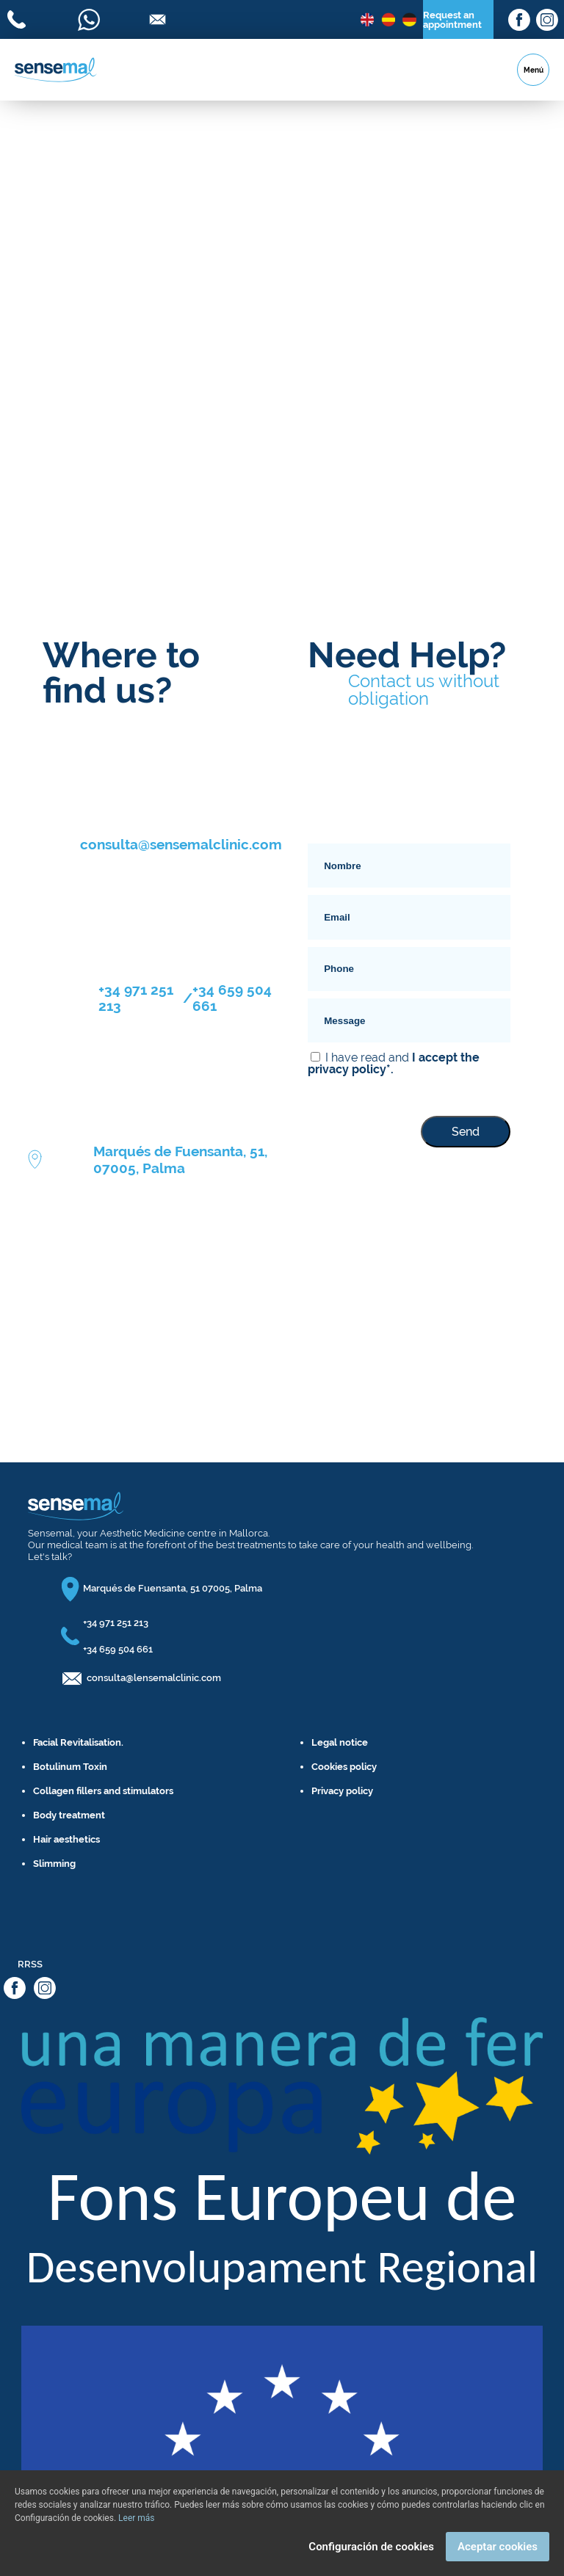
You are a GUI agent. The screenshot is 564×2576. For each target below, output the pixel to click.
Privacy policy (342, 1790)
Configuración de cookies (371, 2546)
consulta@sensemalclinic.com (181, 844)
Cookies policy (344, 1766)
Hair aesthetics (66, 1839)
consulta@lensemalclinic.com (154, 1677)
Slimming (54, 1863)
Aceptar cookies (498, 2546)
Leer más (136, 2518)
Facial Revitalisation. (78, 1742)
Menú (533, 70)
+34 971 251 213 (135, 998)
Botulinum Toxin (70, 1766)
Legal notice (339, 1742)
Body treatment (69, 1815)
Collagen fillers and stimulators (103, 1790)
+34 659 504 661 (232, 998)
